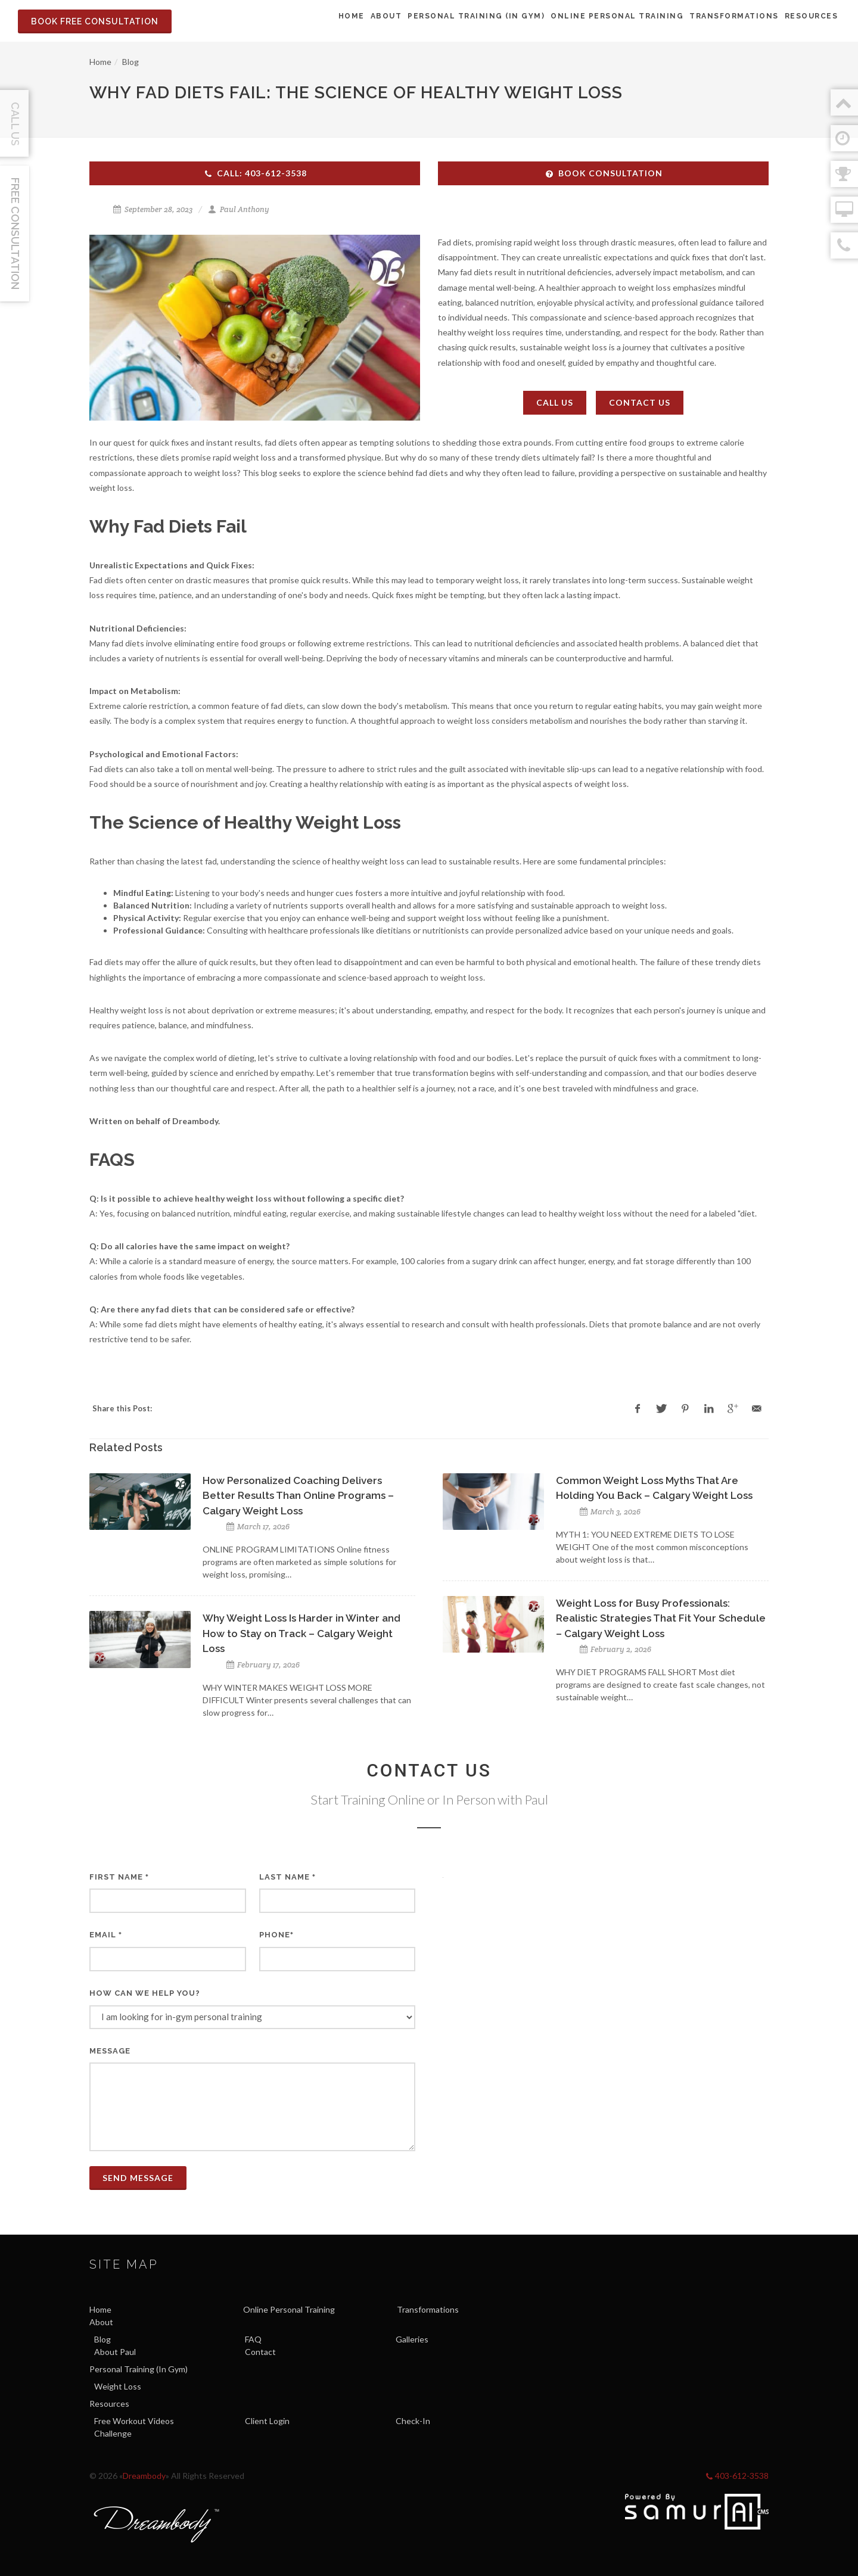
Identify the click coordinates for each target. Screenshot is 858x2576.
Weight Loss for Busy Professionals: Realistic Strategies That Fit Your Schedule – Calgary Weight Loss (661, 1618)
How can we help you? (144, 1993)
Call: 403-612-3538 (255, 173)
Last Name (287, 1876)
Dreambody (144, 2476)
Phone (276, 1934)
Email (105, 1934)
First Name (119, 1876)
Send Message (137, 2178)
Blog (130, 62)
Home (100, 62)
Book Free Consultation (94, 21)
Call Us (554, 402)
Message (109, 2050)
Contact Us (639, 402)
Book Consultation (604, 173)
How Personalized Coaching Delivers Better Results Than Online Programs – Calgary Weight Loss (298, 1495)
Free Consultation (15, 234)
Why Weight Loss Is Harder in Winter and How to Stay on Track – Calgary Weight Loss (301, 1633)
